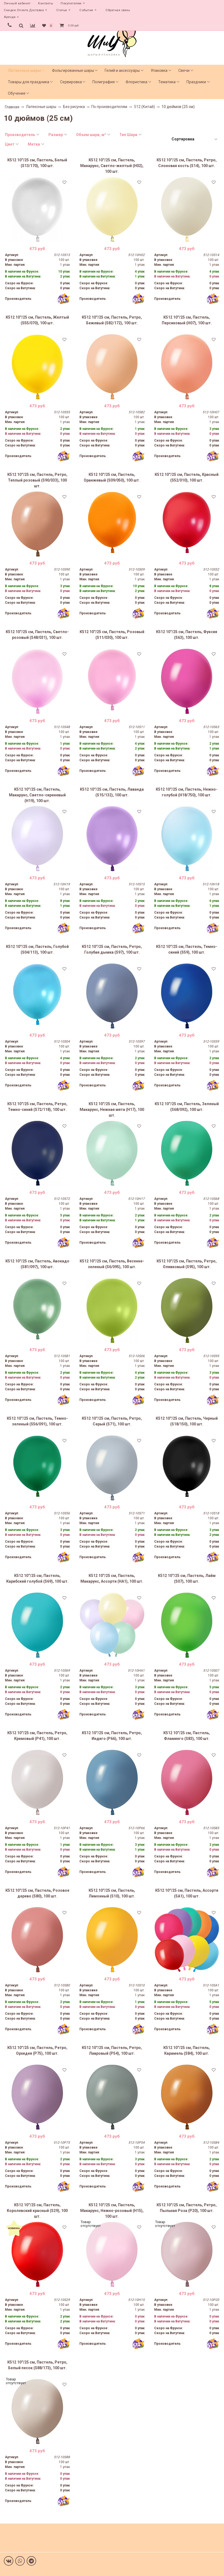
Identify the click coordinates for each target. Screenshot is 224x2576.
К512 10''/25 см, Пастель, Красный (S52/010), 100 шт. (187, 477)
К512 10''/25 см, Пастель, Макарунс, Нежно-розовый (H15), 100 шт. (112, 2210)
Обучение (17, 93)
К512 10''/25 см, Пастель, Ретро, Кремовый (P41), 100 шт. (37, 1736)
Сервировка (71, 82)
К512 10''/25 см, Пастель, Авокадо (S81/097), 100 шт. (37, 1264)
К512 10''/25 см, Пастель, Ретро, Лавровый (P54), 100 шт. (112, 2050)
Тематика (167, 82)
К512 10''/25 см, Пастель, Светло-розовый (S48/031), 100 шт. (37, 635)
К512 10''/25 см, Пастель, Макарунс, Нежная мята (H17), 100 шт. (112, 1109)
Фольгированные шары (73, 70)
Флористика (136, 82)
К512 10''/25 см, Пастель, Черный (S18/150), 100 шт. (187, 1421)
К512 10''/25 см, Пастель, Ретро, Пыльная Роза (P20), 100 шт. (187, 2208)
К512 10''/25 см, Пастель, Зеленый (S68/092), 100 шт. (187, 1107)
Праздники (196, 82)
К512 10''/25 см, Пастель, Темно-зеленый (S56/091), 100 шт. (37, 1421)
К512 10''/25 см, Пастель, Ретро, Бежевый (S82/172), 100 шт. (112, 320)
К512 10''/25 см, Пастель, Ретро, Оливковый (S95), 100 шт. (187, 1264)
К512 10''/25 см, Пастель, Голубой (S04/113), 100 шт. (37, 949)
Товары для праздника (28, 82)
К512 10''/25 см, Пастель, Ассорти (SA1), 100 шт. (186, 1893)
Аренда (9, 17)
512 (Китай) (144, 106)
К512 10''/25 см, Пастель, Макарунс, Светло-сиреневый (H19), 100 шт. (37, 795)
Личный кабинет (17, 3)
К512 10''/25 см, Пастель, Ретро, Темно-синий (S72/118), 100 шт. (37, 1107)
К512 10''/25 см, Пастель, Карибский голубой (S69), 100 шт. (37, 1578)
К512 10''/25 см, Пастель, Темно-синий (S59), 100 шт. (186, 949)
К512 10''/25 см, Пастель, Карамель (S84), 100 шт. (186, 2050)
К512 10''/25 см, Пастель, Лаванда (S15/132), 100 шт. (112, 792)
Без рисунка (74, 106)
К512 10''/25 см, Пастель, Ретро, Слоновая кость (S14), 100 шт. (187, 163)
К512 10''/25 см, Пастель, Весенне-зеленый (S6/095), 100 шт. (112, 1264)
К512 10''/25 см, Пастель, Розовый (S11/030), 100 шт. (112, 635)
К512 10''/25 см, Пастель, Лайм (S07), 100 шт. (187, 1578)
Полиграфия (103, 82)
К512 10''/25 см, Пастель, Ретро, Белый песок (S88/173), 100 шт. (37, 2365)
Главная (12, 107)
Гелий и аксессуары (122, 70)
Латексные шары (24, 70)
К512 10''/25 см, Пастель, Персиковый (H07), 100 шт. (187, 320)
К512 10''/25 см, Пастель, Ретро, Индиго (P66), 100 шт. (112, 1736)
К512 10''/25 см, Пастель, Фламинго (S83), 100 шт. (186, 1736)
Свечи (183, 70)
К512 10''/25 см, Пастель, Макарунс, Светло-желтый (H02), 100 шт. (112, 166)
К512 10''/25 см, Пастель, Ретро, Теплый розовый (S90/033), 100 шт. (37, 480)
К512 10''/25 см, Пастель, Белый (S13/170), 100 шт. (37, 163)
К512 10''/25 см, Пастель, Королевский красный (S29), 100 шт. (37, 2210)
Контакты (45, 3)
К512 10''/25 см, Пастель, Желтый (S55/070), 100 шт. (37, 320)
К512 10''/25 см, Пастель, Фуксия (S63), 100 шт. (186, 635)
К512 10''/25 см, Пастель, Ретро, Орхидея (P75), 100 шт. (37, 2050)
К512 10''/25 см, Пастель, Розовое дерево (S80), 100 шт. (37, 1893)
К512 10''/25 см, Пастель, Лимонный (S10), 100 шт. (112, 1893)
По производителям (109, 106)
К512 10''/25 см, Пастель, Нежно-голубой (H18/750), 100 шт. (186, 792)
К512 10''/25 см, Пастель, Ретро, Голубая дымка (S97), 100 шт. (112, 949)
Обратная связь (117, 10)
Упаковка (159, 70)
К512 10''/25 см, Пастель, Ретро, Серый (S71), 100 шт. (112, 1421)
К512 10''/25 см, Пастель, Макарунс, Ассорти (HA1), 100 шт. (111, 1578)
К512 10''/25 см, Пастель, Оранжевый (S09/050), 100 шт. (112, 477)
